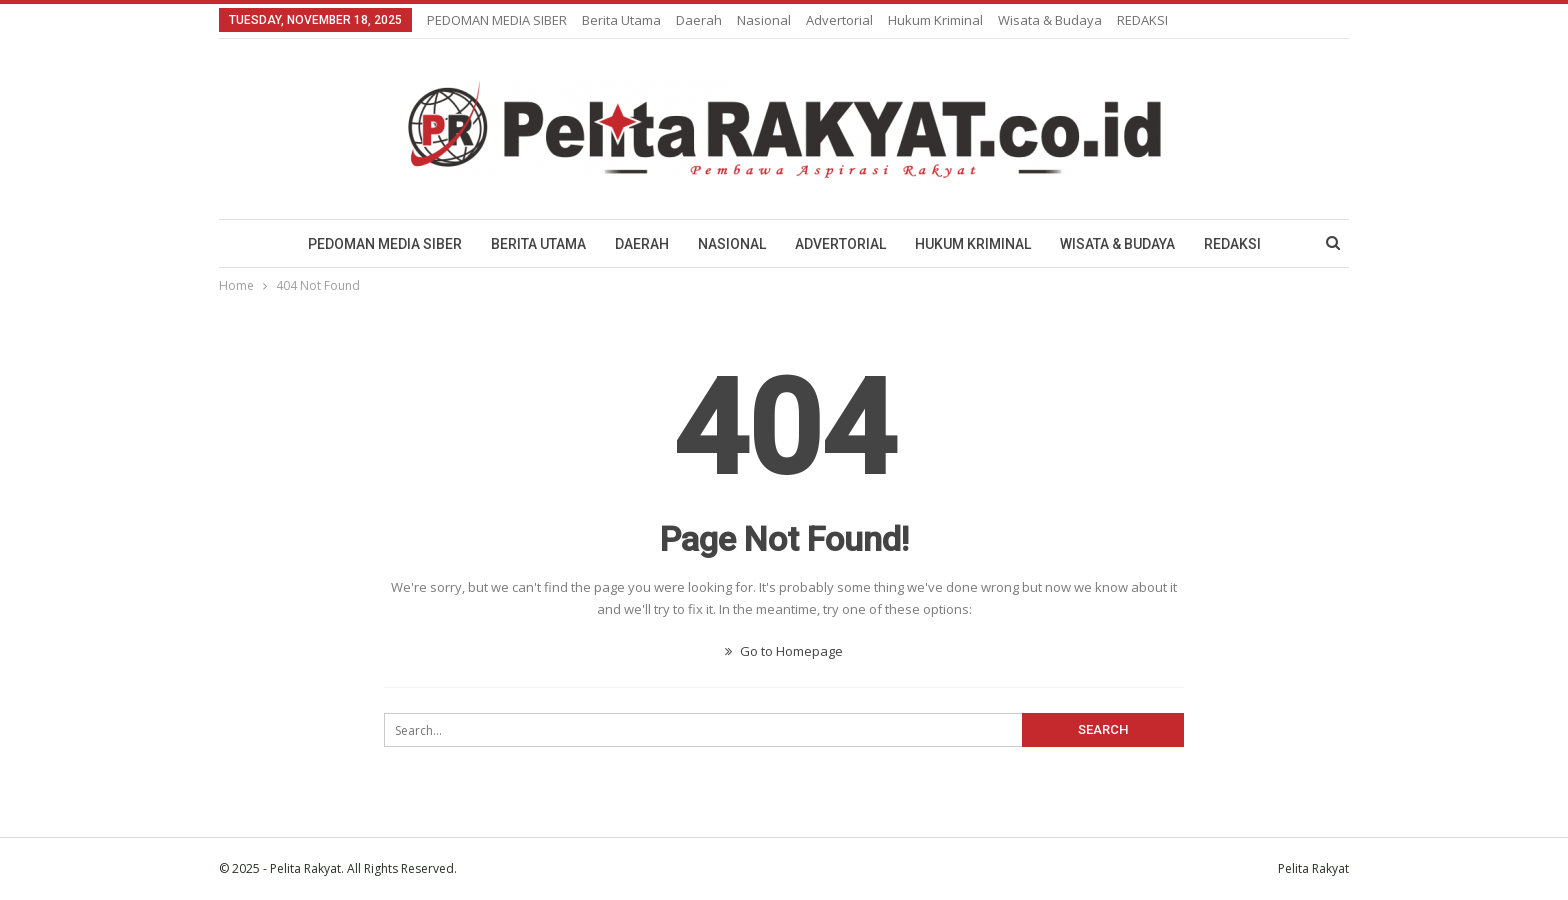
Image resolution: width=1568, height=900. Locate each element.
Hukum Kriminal (935, 20)
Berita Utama (621, 20)
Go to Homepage (784, 651)
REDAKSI (1142, 20)
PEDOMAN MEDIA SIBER (497, 20)
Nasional (764, 20)
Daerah (699, 20)
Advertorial (839, 20)
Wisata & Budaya (1050, 20)
